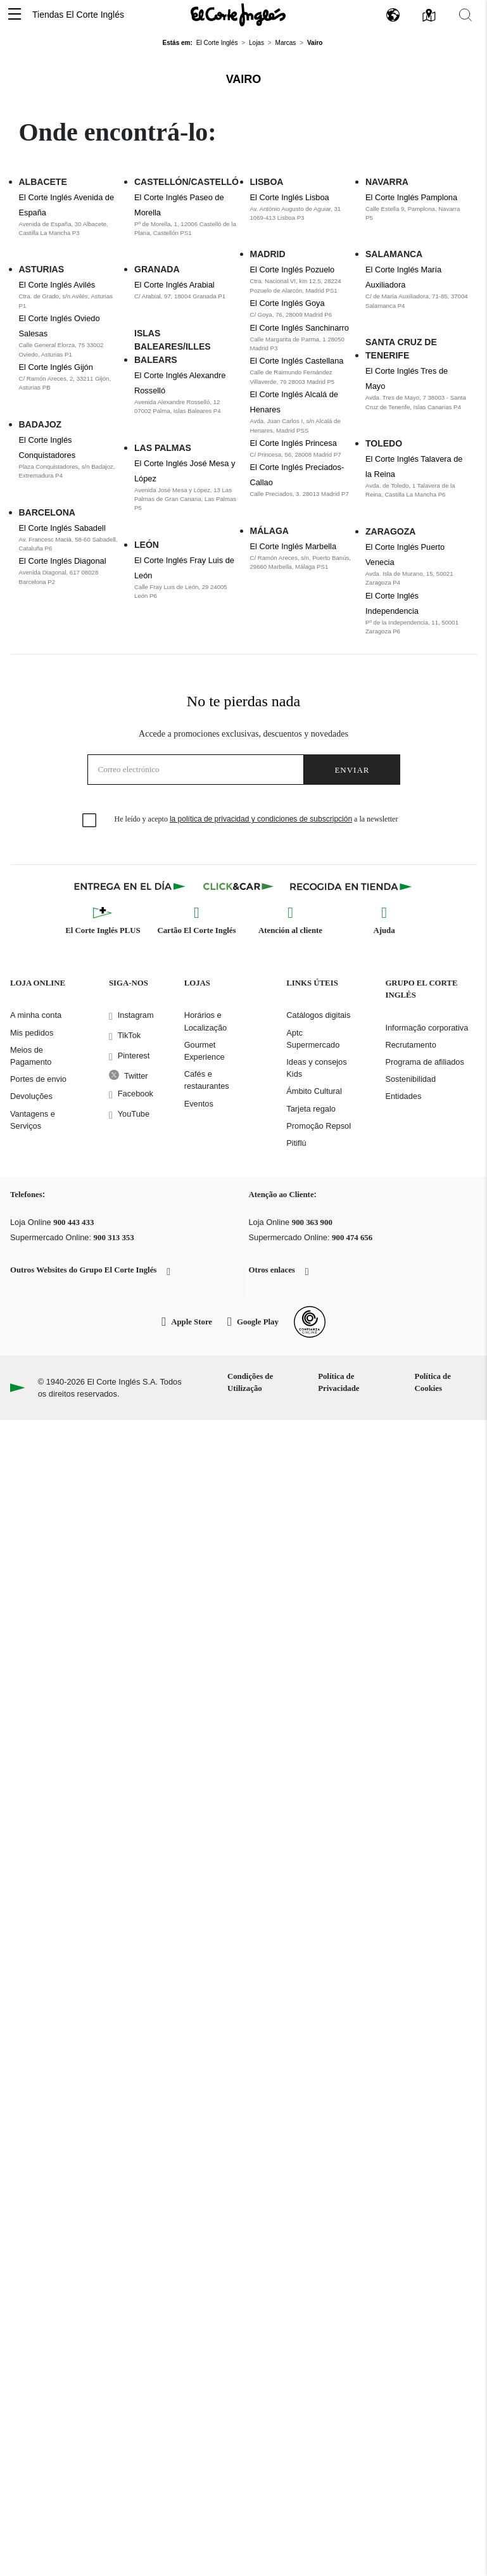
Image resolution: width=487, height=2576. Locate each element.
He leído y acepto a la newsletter (256, 819)
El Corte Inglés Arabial (174, 284)
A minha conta (35, 1015)
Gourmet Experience (204, 1051)
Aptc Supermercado (312, 1039)
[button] (14, 15)
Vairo (244, 79)
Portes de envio (38, 1079)
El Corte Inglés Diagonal (62, 561)
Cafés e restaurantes (206, 1080)
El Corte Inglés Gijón (56, 367)
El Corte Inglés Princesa (293, 443)
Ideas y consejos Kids (316, 1068)
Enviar (351, 770)
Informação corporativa (426, 1027)
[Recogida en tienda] (351, 886)
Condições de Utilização (250, 1382)
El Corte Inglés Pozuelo (292, 269)
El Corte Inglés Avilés (57, 284)
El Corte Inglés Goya (287, 303)
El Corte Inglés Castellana (297, 360)
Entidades (403, 1096)
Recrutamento (410, 1045)
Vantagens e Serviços (32, 1120)
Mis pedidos (31, 1032)
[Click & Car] (238, 886)
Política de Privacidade (338, 1382)
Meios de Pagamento (30, 1056)
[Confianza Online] (310, 1322)
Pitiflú (296, 1143)
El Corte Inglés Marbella (293, 546)
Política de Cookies (433, 1382)
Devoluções (31, 1096)
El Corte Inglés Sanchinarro (300, 328)
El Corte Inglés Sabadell (62, 528)
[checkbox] (90, 820)
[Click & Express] (130, 886)
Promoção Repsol (318, 1126)
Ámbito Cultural (313, 1091)
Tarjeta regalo (311, 1109)
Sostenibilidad (410, 1079)
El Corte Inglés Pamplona (411, 197)
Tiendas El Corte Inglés (78, 15)
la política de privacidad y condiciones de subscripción (261, 819)
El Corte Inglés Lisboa (289, 197)
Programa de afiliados (424, 1062)
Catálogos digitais (318, 1015)
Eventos (198, 1103)
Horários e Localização (205, 1021)
